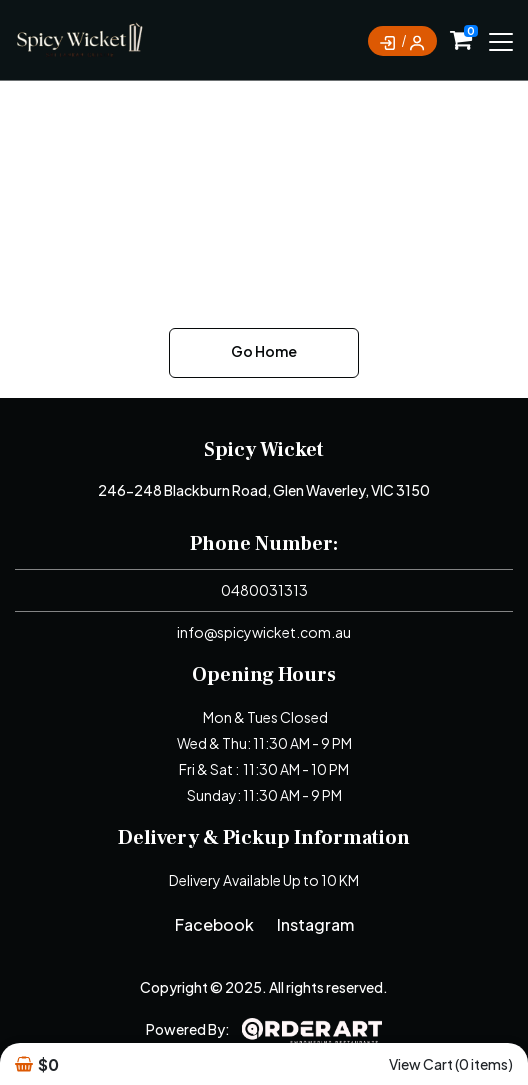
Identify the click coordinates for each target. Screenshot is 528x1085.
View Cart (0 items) (451, 1064)
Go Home (264, 351)
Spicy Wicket (264, 450)
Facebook (214, 924)
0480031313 (264, 590)
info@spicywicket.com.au (264, 632)
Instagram (315, 924)
